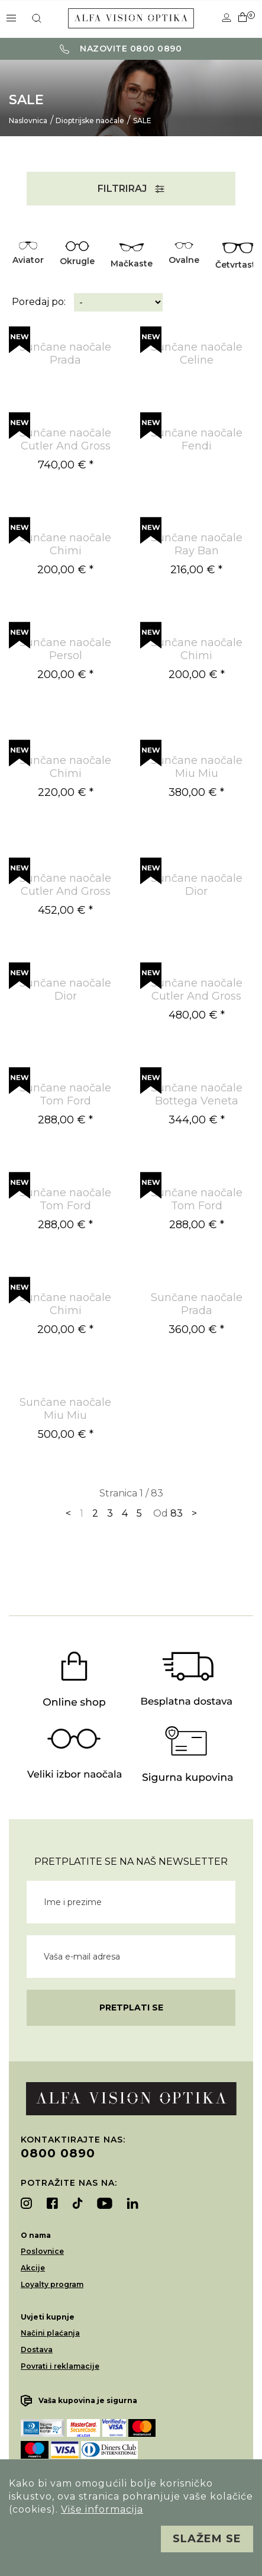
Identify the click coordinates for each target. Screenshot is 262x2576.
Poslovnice (42, 2251)
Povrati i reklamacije (60, 2366)
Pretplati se (131, 2007)
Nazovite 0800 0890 (121, 48)
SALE (142, 120)
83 (176, 1513)
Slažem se (207, 2538)
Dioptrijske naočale (90, 120)
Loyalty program (52, 2284)
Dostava (37, 2349)
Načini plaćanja (50, 2332)
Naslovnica (28, 120)
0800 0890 (58, 2153)
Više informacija (102, 2509)
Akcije (33, 2267)
